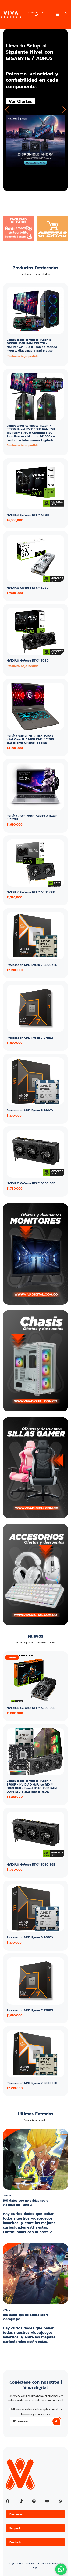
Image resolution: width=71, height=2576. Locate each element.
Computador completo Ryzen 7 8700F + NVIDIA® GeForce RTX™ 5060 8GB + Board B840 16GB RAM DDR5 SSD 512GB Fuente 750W (32, 1786)
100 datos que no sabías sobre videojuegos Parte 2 (25, 2202)
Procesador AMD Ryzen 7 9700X (30, 1037)
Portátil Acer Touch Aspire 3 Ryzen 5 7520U (32, 817)
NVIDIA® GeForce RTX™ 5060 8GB (31, 1183)
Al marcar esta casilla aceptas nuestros (35, 2412)
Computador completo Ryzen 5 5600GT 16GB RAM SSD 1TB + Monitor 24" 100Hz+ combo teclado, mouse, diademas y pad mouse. (32, 345)
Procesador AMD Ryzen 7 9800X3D (32, 965)
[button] (63, 110)
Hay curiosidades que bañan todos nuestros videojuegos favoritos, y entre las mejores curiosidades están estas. (29, 2334)
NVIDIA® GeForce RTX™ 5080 (28, 587)
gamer (7, 2195)
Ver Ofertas (20, 101)
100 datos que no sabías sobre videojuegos (25, 2316)
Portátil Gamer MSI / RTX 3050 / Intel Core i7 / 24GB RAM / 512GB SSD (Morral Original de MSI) (30, 739)
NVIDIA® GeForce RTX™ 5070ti (28, 515)
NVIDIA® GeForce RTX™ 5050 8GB (31, 892)
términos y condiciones (35, 2414)
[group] (18, 229)
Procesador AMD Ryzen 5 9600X (30, 1110)
